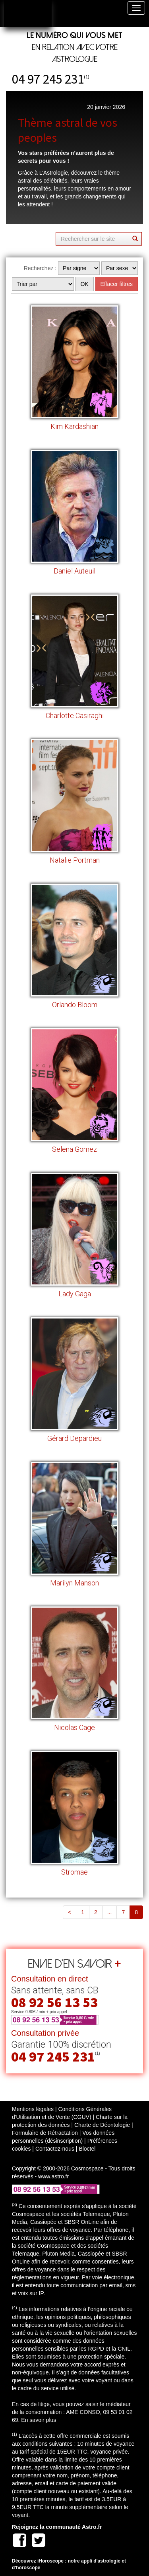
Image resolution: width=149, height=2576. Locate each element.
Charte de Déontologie (102, 2125)
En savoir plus (38, 2420)
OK (84, 284)
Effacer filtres (117, 284)
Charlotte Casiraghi (75, 715)
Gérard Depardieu (74, 1438)
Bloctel (87, 2148)
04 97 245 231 (48, 79)
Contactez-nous (54, 2148)
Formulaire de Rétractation (45, 2133)
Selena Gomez (74, 1149)
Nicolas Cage (74, 1727)
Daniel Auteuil (74, 571)
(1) (86, 77)
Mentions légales (33, 2109)
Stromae (74, 1872)
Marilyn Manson (74, 1583)
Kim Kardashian (74, 426)
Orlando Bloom (74, 1004)
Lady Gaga (74, 1294)
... (109, 1912)
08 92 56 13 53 (54, 2002)
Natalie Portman (75, 860)
